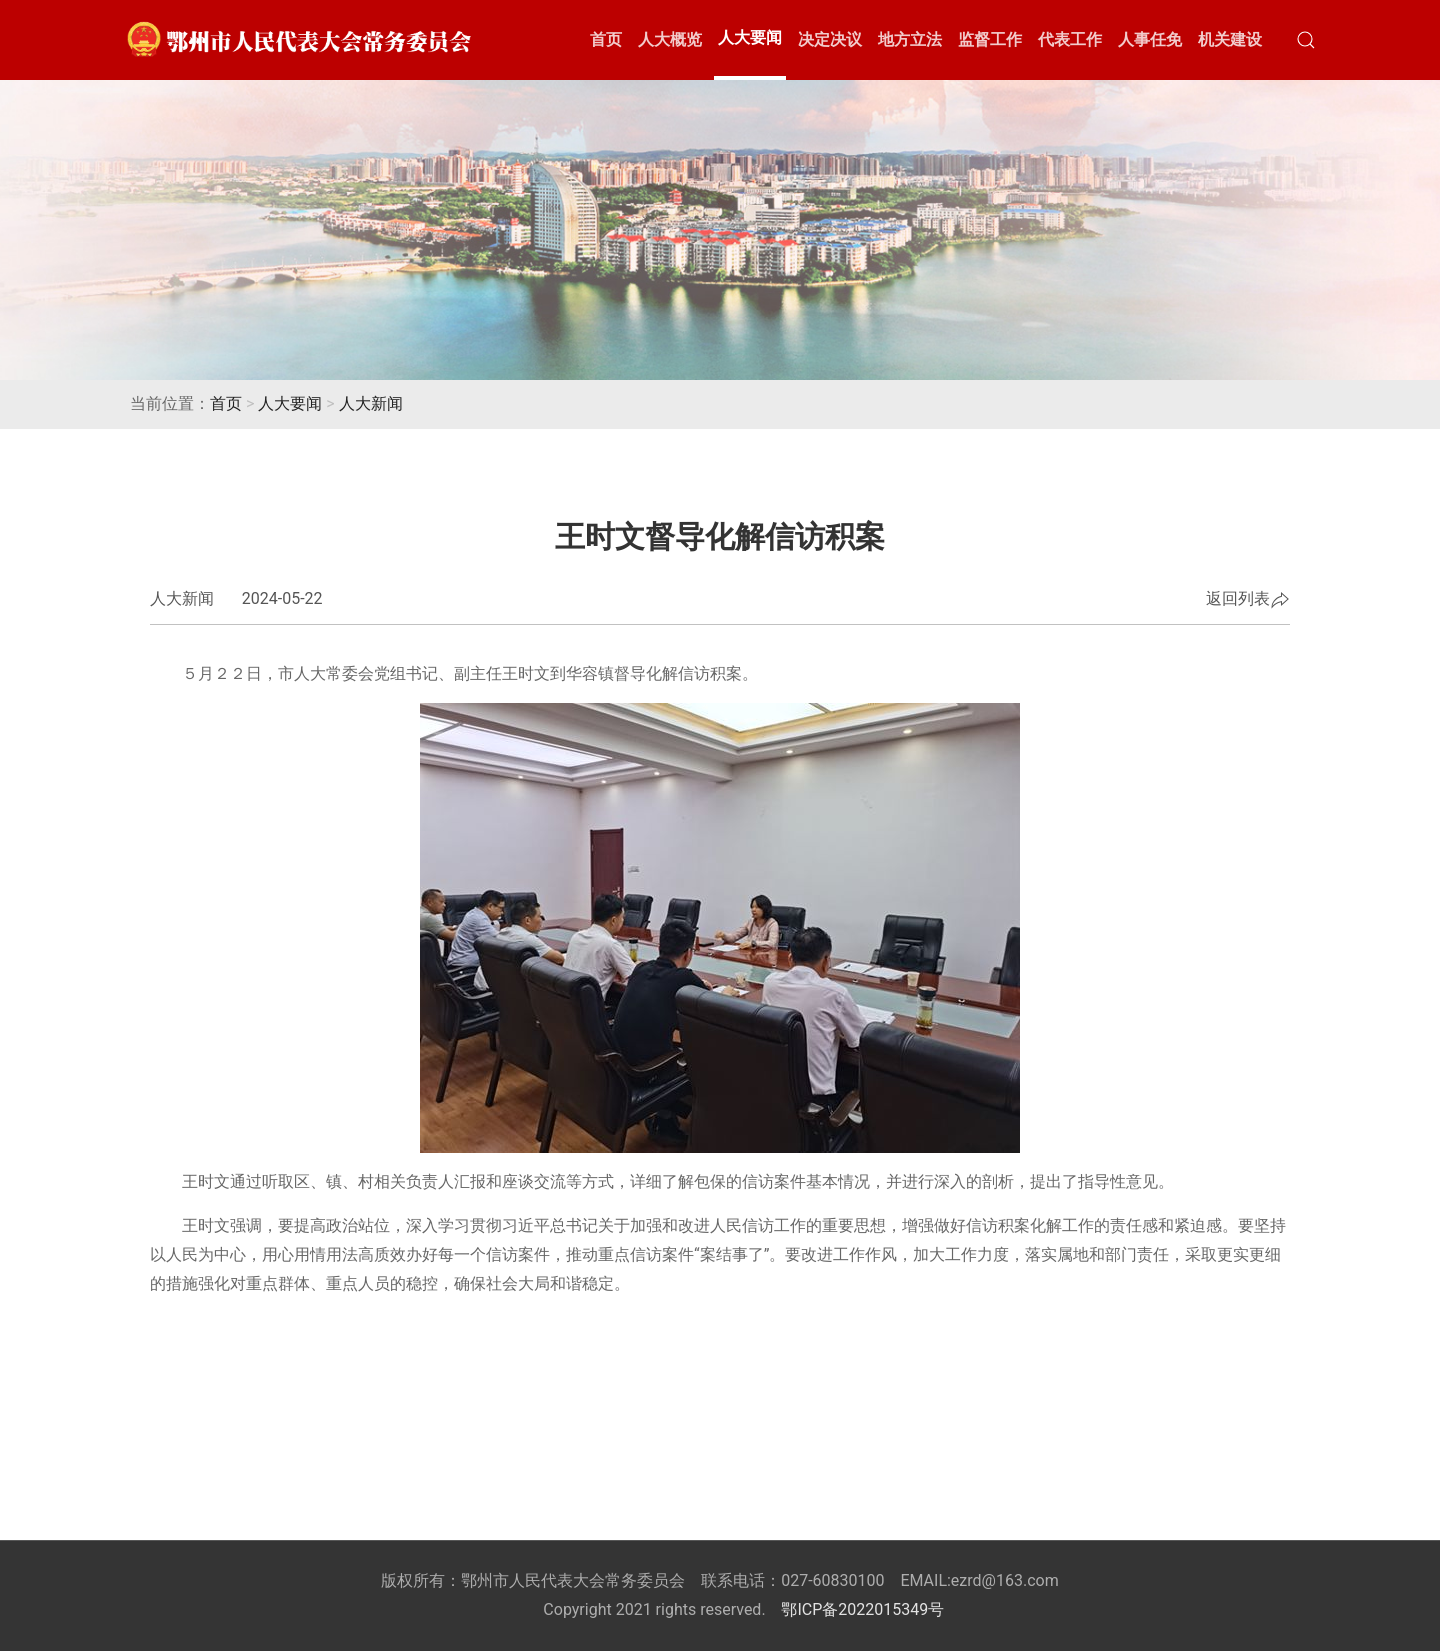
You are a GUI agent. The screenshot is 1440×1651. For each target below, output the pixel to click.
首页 (606, 39)
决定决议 (830, 39)
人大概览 (670, 39)
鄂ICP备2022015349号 (862, 1609)
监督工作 (990, 39)
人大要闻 (750, 37)
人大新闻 (371, 403)
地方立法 (910, 39)
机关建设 (1230, 39)
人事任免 (1150, 39)
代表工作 (1070, 39)
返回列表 (1248, 600)
